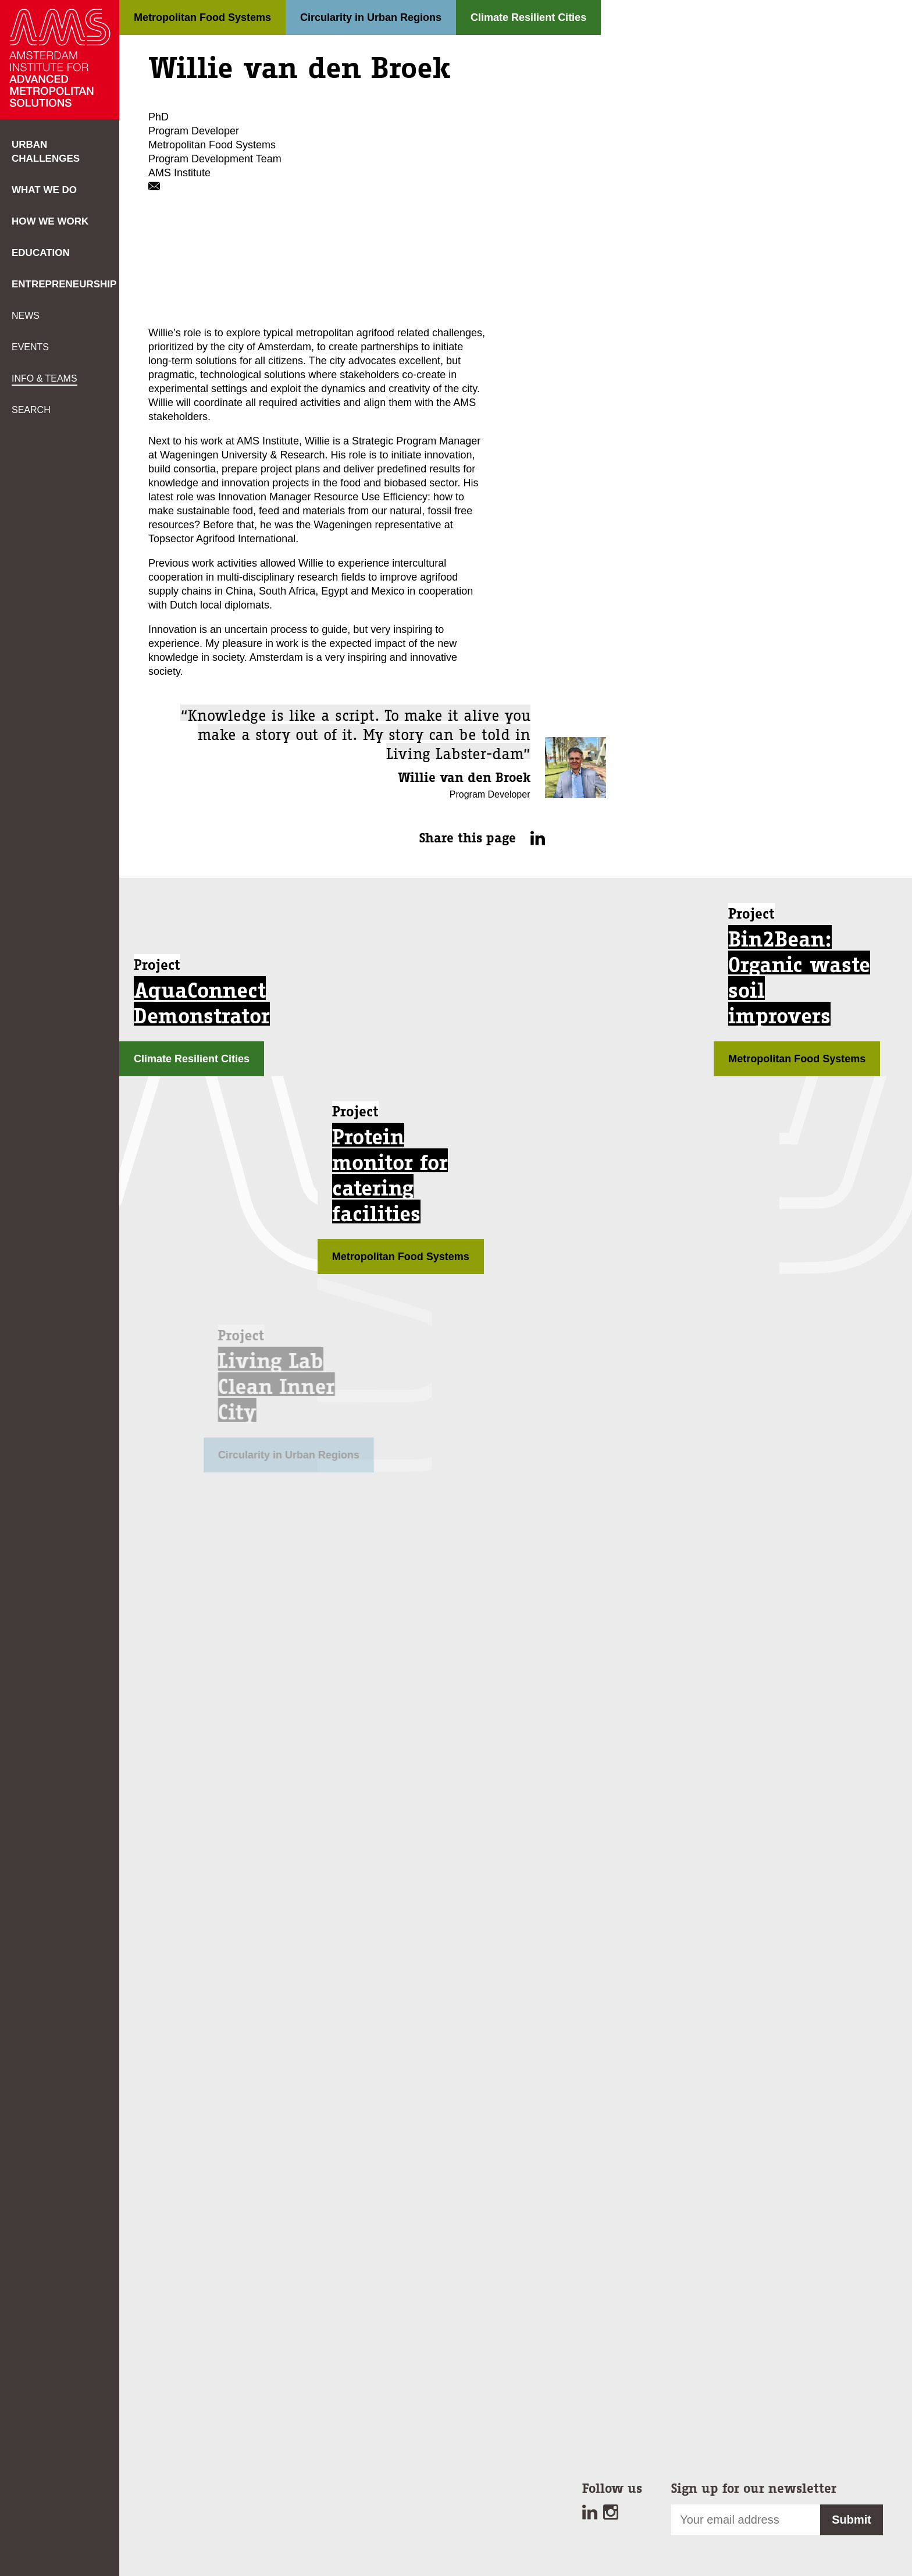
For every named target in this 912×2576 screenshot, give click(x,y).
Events (30, 347)
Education (41, 252)
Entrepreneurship (64, 284)
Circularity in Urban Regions (370, 17)
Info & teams (44, 378)
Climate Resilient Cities (528, 17)
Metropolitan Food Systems (202, 17)
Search (31, 410)
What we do (44, 189)
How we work (50, 221)
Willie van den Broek (464, 777)
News (26, 316)
